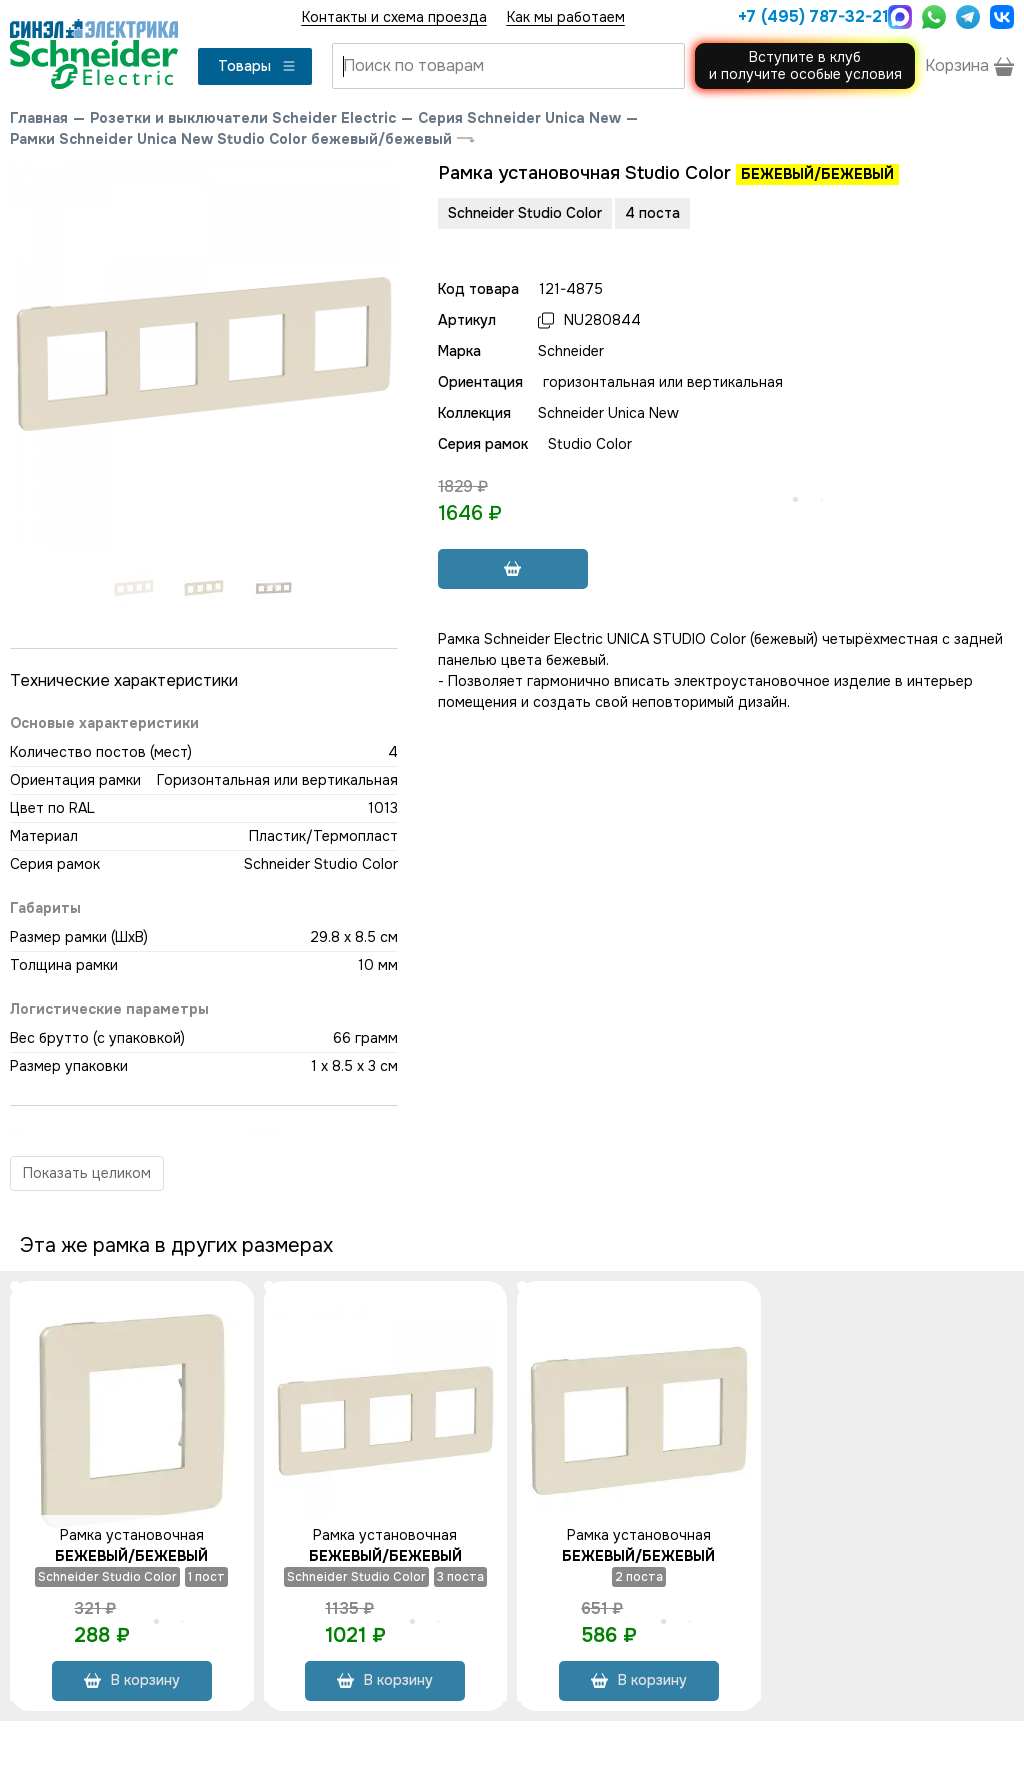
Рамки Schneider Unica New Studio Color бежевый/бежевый (231, 139)
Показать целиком (87, 1173)
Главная (39, 118)
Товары (257, 66)
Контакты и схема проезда (394, 17)
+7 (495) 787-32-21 (808, 16)
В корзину (132, 1680)
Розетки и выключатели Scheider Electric (243, 118)
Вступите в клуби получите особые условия (805, 65)
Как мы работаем (566, 17)
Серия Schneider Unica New (519, 118)
